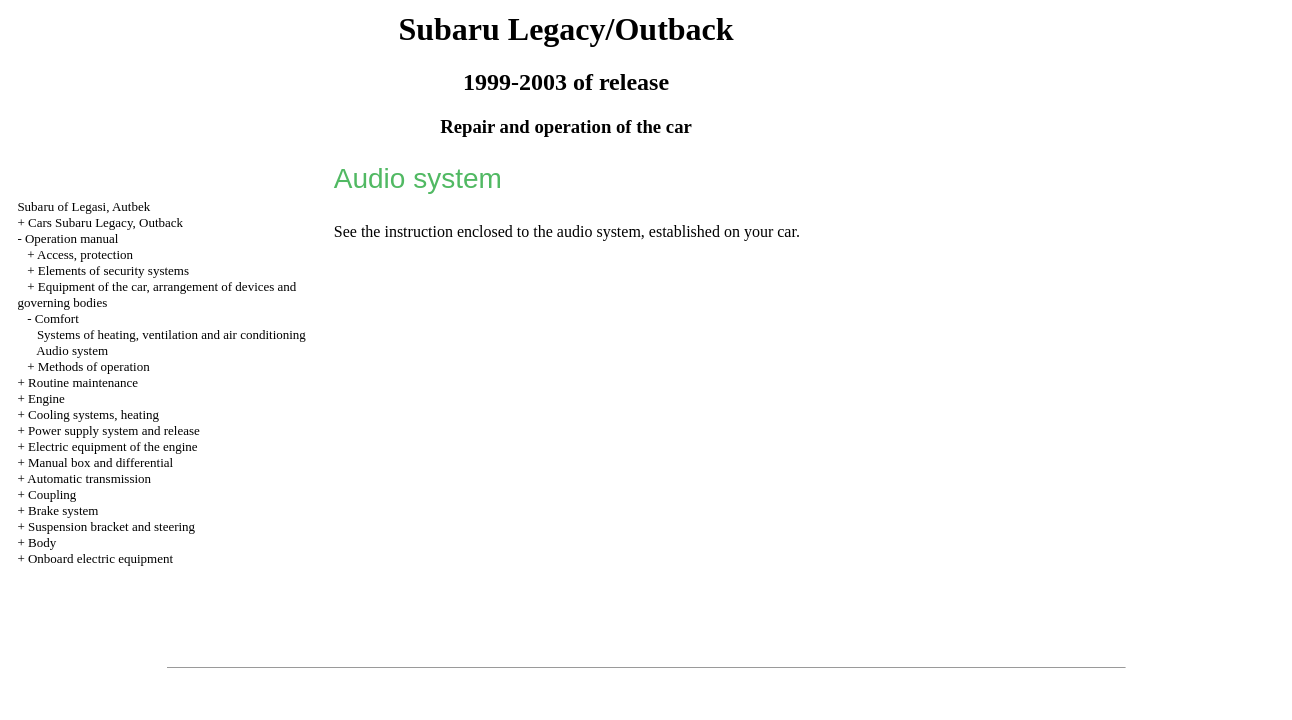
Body (42, 542)
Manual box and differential (100, 462)
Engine (46, 398)
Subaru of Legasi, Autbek (83, 206)
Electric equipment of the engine (113, 446)
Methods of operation (94, 366)
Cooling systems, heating (93, 414)
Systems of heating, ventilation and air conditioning (171, 334)
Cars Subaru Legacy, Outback (105, 222)
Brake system (63, 510)
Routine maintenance (83, 382)
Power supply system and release (114, 430)
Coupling (52, 494)
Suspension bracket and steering (111, 526)
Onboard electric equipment (100, 558)
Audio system (72, 350)
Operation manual (72, 238)
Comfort (57, 318)
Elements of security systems (113, 270)
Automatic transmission (89, 478)
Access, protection (85, 254)
